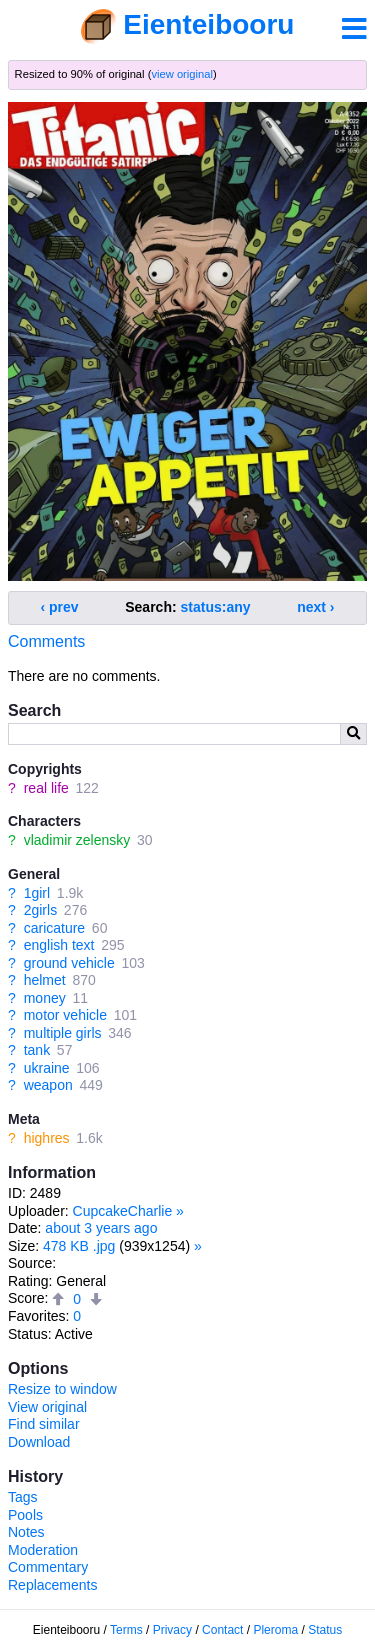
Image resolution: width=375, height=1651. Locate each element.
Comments (46, 641)
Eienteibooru (208, 24)
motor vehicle (65, 1015)
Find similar (44, 1424)
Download (39, 1442)
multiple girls (63, 1033)
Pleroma (275, 1630)
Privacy (172, 1630)
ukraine (47, 1068)
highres (47, 1138)
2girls (40, 910)
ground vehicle (69, 963)
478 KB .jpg (79, 1246)
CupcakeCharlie (123, 1211)
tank (37, 1050)
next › (315, 607)
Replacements (53, 1585)
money (45, 998)
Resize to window (62, 1389)
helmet (45, 980)
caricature (54, 928)
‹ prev (60, 607)
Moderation (43, 1550)
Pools (25, 1515)
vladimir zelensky (77, 840)
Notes (26, 1532)
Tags (23, 1497)
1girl (37, 893)
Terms (126, 1630)
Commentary (48, 1567)
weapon (48, 1085)
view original (182, 74)
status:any (216, 607)
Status (325, 1630)
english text (59, 945)
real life (46, 788)
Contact (222, 1630)
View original (47, 1407)
